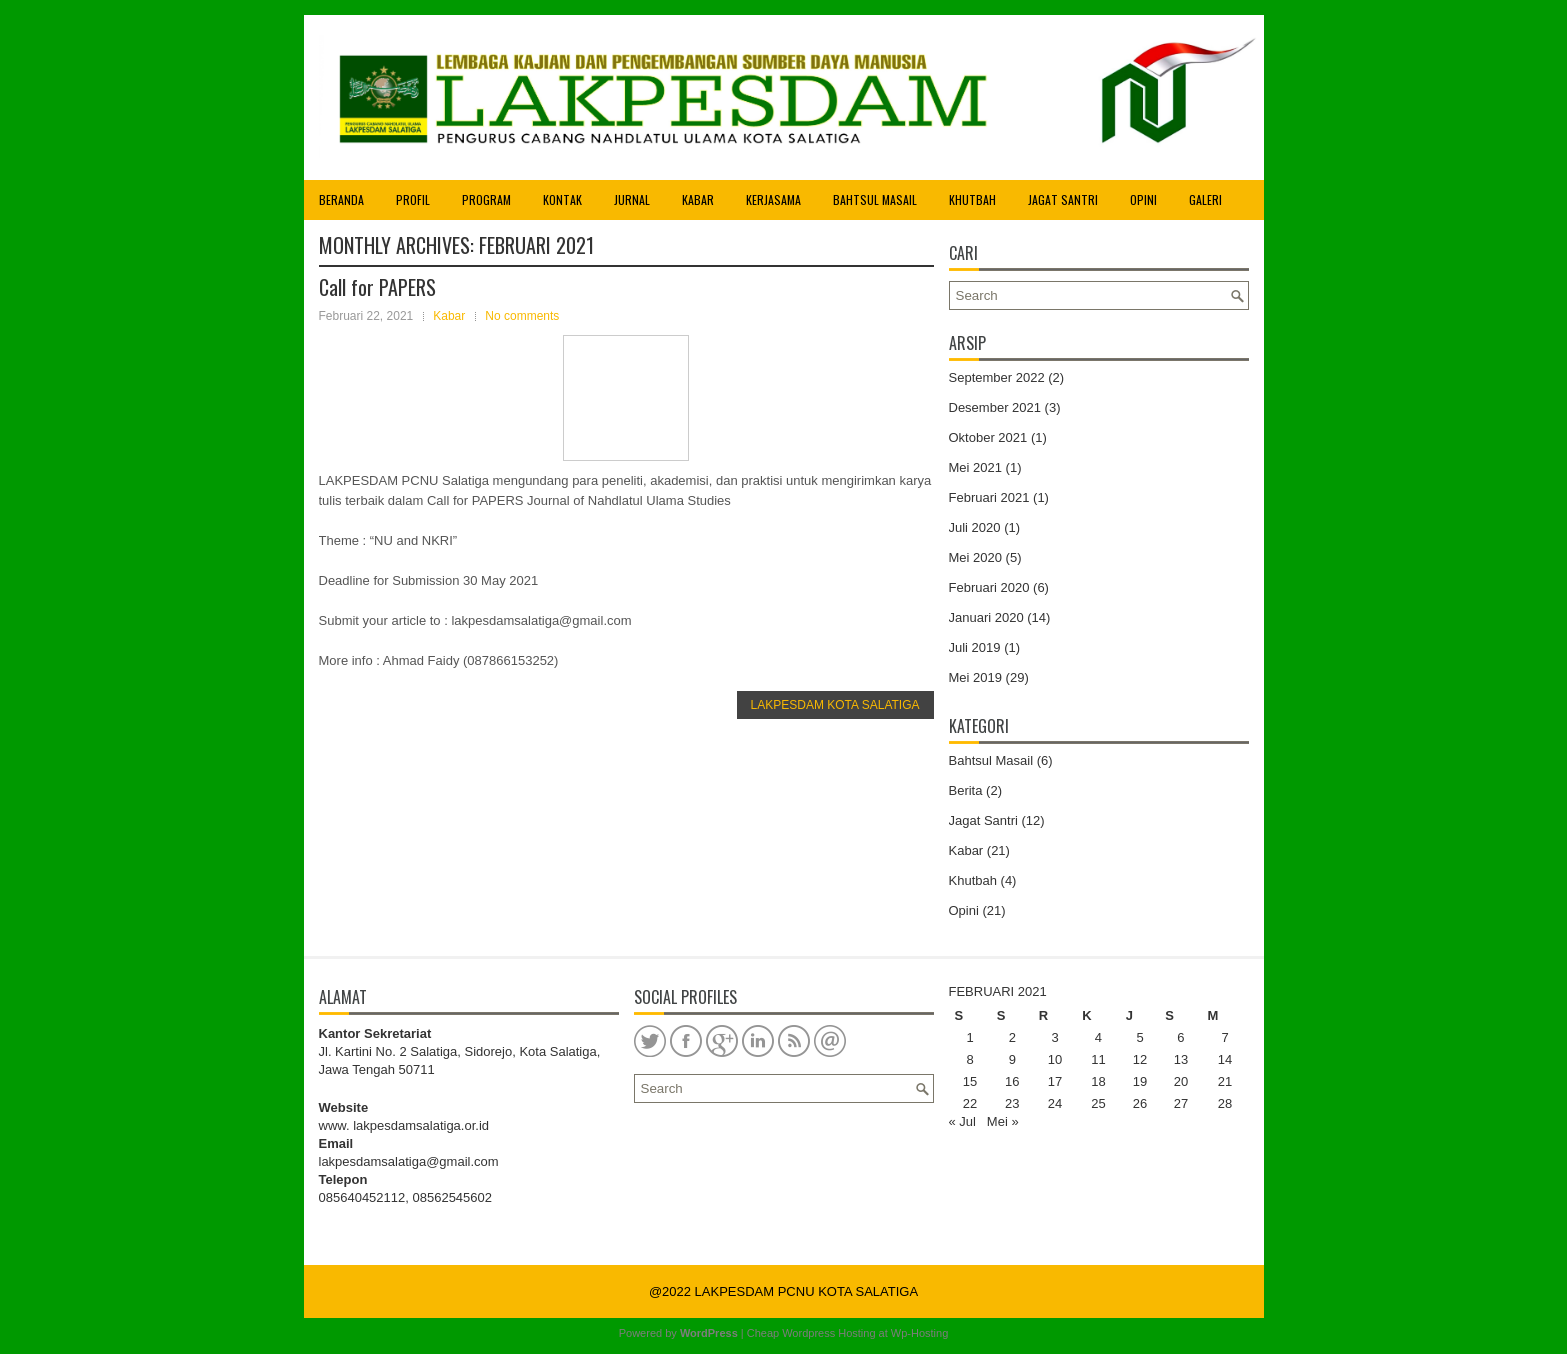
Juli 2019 (975, 647)
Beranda (341, 199)
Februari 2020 (989, 587)
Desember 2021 (995, 407)
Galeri (1205, 199)
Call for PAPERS (377, 287)
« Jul (962, 1121)
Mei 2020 (975, 557)
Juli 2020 (975, 527)
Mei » (1003, 1121)
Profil (413, 199)
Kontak (562, 199)
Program (486, 199)
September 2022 (997, 377)
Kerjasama (773, 199)
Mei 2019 (975, 677)
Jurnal (632, 199)
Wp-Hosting (919, 1333)
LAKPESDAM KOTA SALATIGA (835, 705)
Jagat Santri (1063, 199)
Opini (1143, 199)
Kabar (698, 199)
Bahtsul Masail (875, 199)
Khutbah (972, 199)
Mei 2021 (975, 467)
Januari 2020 (986, 617)
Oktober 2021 (988, 437)
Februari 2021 (989, 497)
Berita (966, 790)
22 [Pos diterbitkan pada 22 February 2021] (970, 1103)
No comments (522, 316)
